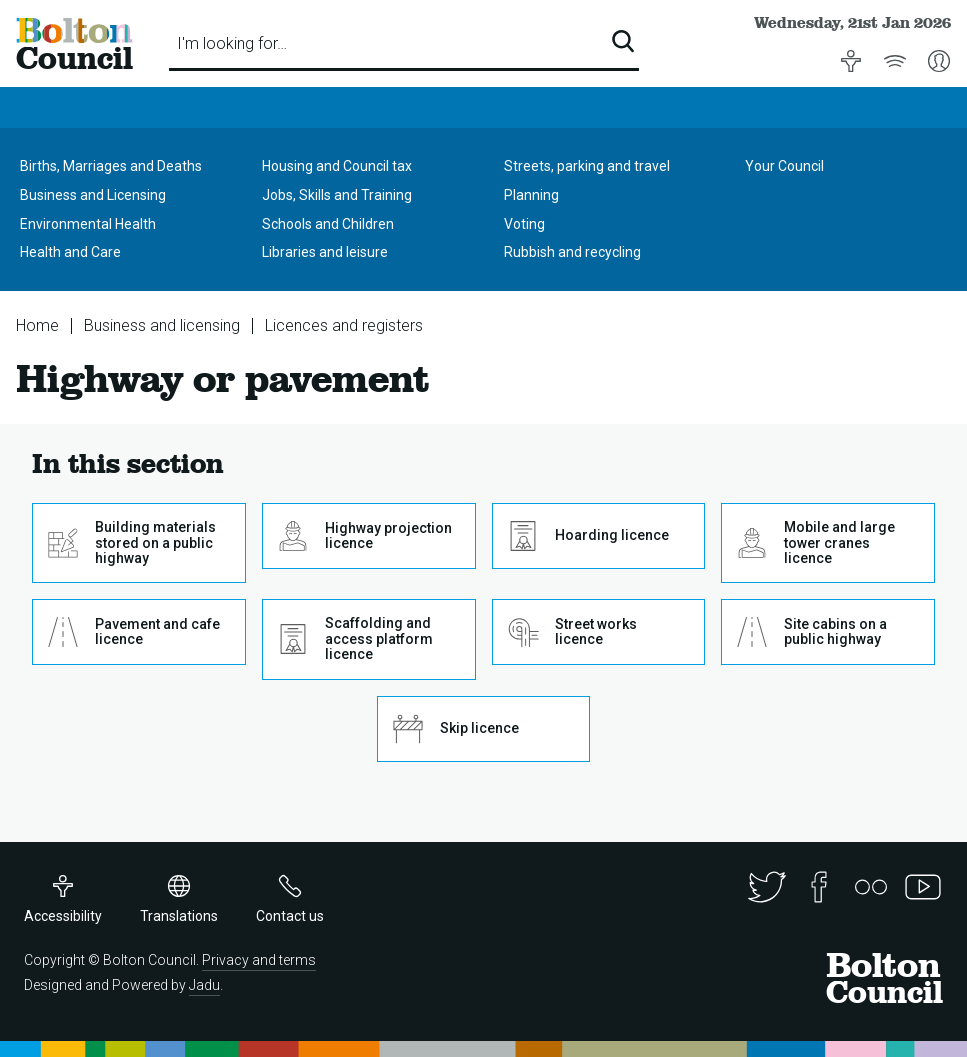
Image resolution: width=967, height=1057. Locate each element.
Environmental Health (88, 224)
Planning (531, 195)
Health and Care (70, 252)
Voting (524, 224)
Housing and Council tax (337, 166)
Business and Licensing (93, 195)
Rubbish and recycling (572, 252)
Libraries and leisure (325, 252)
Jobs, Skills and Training (337, 195)
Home (37, 325)
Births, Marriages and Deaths (111, 166)
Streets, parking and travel (587, 166)
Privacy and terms (259, 960)
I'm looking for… (232, 43)
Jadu (204, 985)
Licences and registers (344, 325)
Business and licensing (162, 325)
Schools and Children (328, 224)
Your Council (784, 166)
